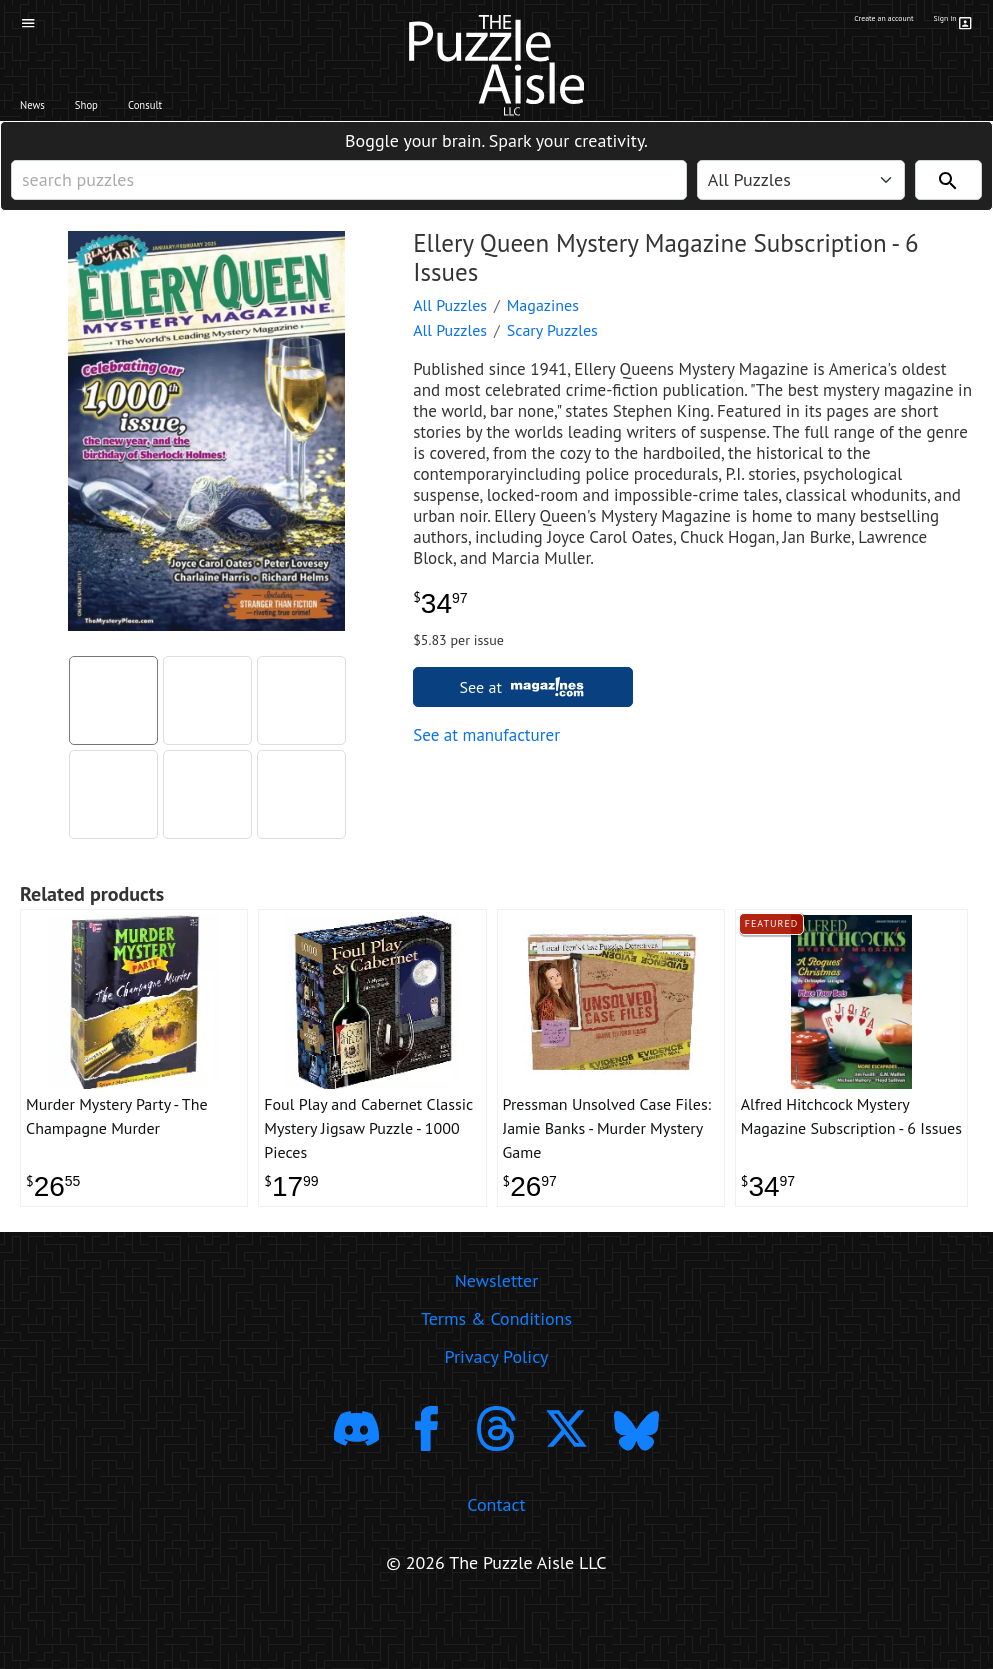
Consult (214, 111)
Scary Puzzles (552, 361)
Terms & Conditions (496, 1375)
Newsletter (497, 1337)
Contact (496, 1561)
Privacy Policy (497, 1413)
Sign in (949, 23)
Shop (124, 111)
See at (523, 718)
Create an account (845, 23)
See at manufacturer (486, 766)
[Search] (948, 201)
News (45, 111)
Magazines (543, 336)
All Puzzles (450, 336)
